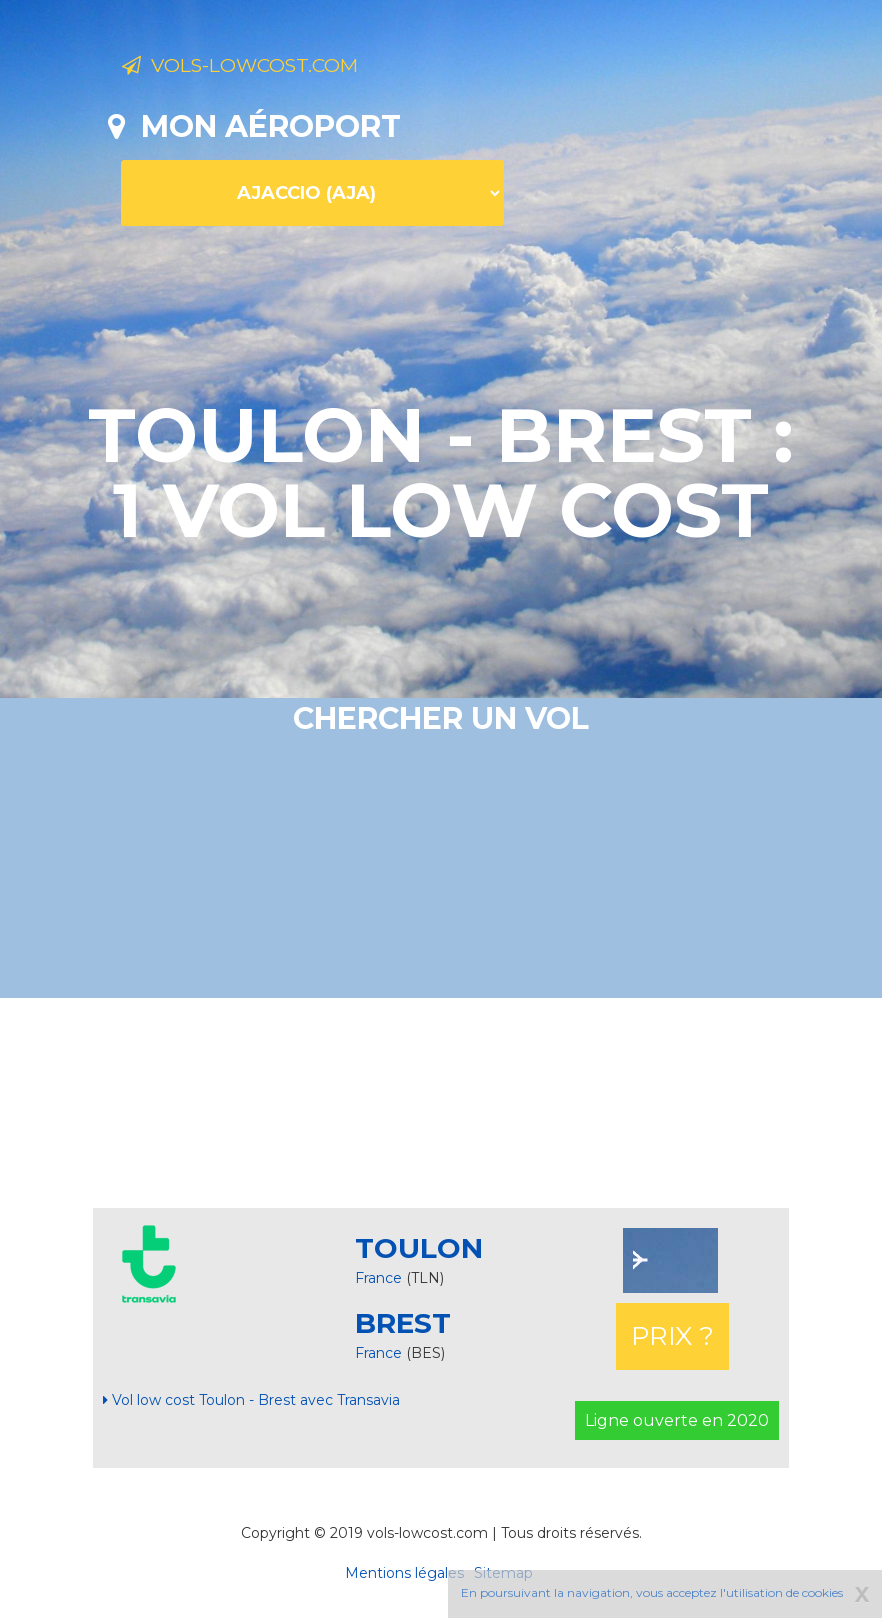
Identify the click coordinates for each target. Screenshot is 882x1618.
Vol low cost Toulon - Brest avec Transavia (251, 1400)
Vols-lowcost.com (280, 68)
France (378, 1278)
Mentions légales (404, 1573)
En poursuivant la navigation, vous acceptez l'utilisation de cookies (652, 1592)
